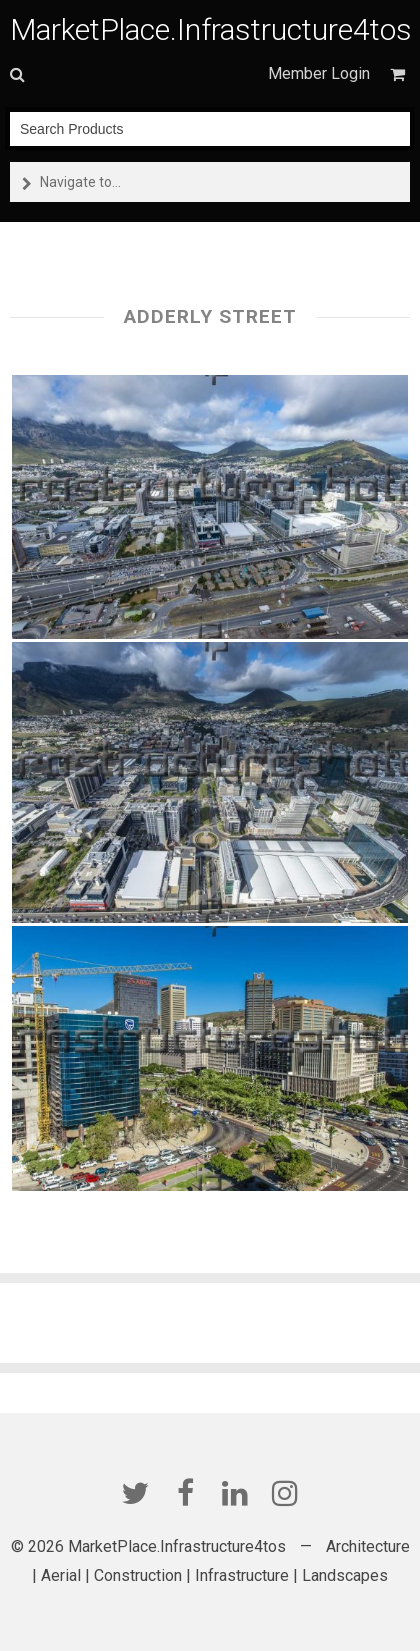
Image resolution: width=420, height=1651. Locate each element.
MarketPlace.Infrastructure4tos (211, 29)
